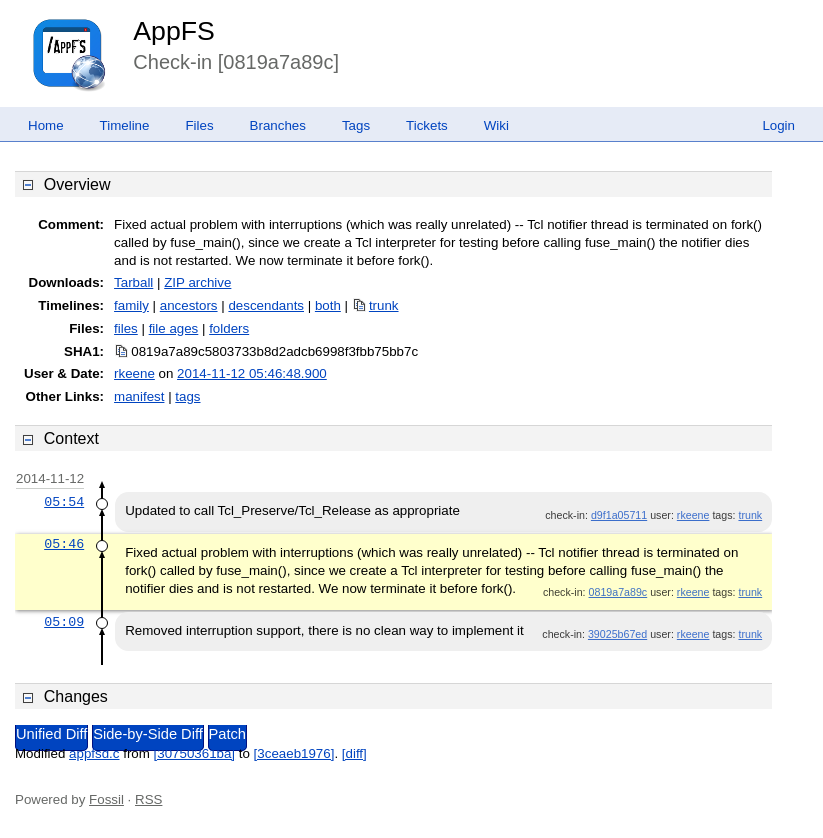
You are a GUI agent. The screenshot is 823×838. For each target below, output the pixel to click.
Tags (356, 125)
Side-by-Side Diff (148, 734)
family (131, 305)
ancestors (189, 305)
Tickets (427, 125)
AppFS (174, 31)
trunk (384, 305)
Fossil (106, 799)
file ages (174, 328)
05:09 (64, 622)
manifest (139, 396)
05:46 (64, 544)
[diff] (354, 753)
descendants (266, 305)
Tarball (133, 282)
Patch (227, 734)
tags (187, 396)
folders (229, 328)
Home (46, 125)
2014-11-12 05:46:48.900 (252, 373)
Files (199, 125)
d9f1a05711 (619, 515)
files (126, 328)
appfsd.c (94, 753)
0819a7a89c (618, 592)
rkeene (134, 373)
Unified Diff (51, 734)
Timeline (125, 125)
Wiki (496, 125)
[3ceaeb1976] (294, 753)
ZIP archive (197, 282)
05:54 (64, 502)
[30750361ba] (195, 753)
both (328, 305)
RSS (148, 799)
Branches (278, 125)
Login (778, 125)
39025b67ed (617, 634)
